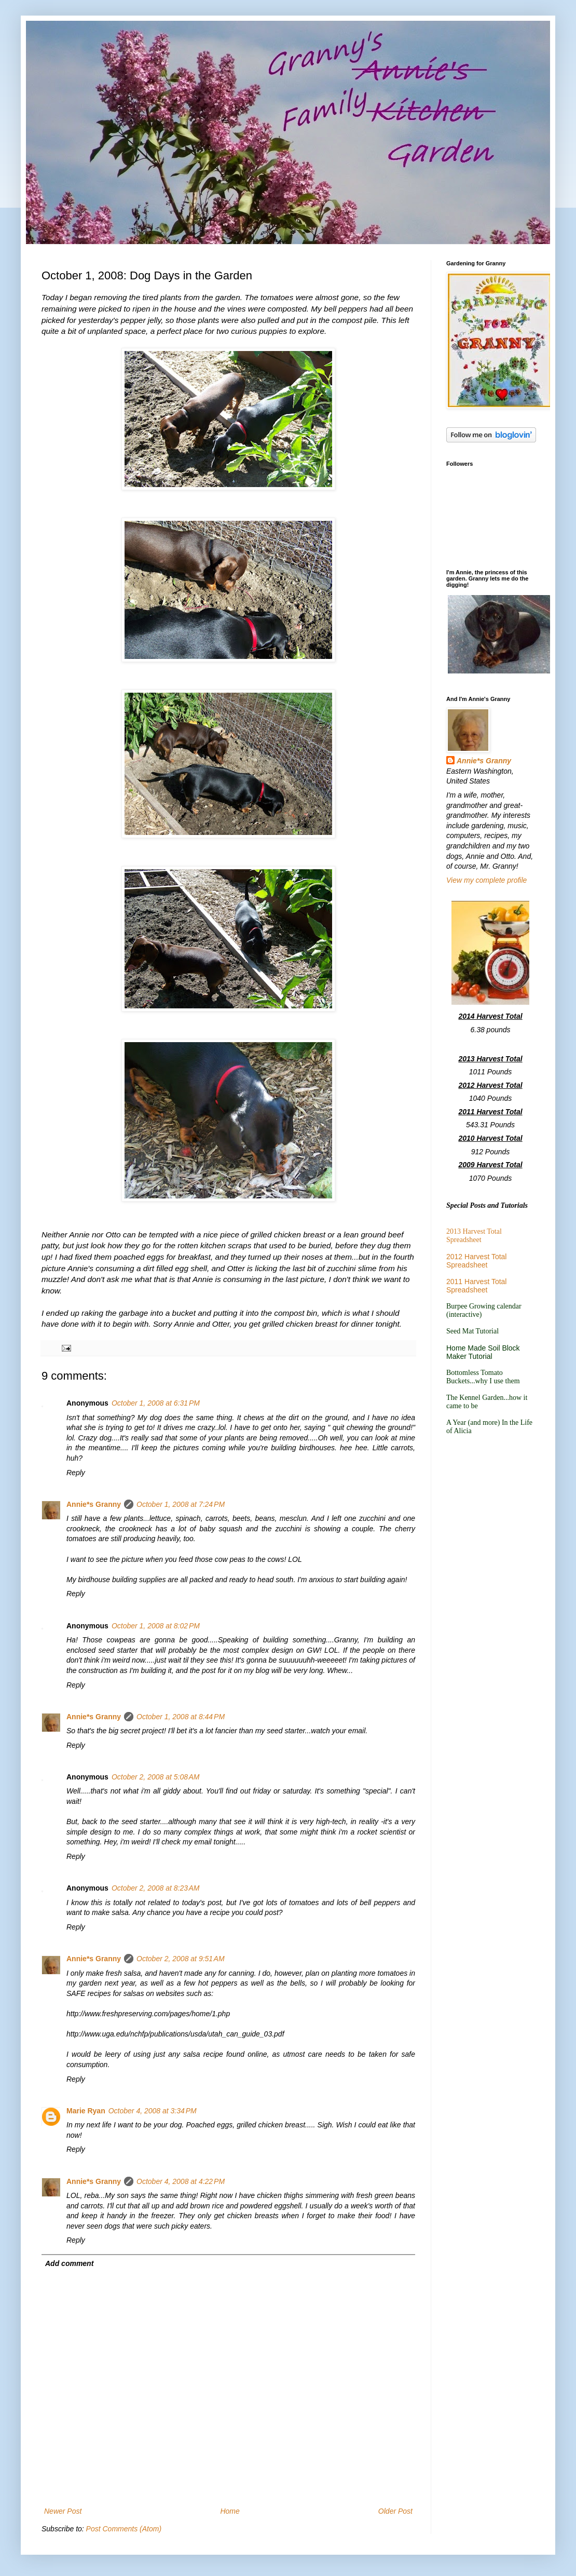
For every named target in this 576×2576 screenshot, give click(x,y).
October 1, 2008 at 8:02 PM (156, 1626)
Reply (75, 1472)
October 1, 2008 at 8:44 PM (180, 1716)
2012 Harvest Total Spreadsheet (476, 1260)
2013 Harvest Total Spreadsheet (474, 1236)
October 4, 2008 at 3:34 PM (152, 2111)
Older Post (395, 2511)
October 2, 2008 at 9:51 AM (180, 1958)
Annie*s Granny (93, 1504)
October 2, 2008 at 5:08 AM (156, 1777)
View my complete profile (486, 880)
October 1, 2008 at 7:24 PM (180, 1504)
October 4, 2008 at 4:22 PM (180, 2181)
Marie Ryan (85, 2111)
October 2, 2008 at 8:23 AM (156, 1888)
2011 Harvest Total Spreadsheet (476, 1285)
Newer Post (62, 2511)
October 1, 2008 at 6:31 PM (156, 1403)
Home (229, 2511)
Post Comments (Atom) (123, 2529)
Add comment (69, 2263)
